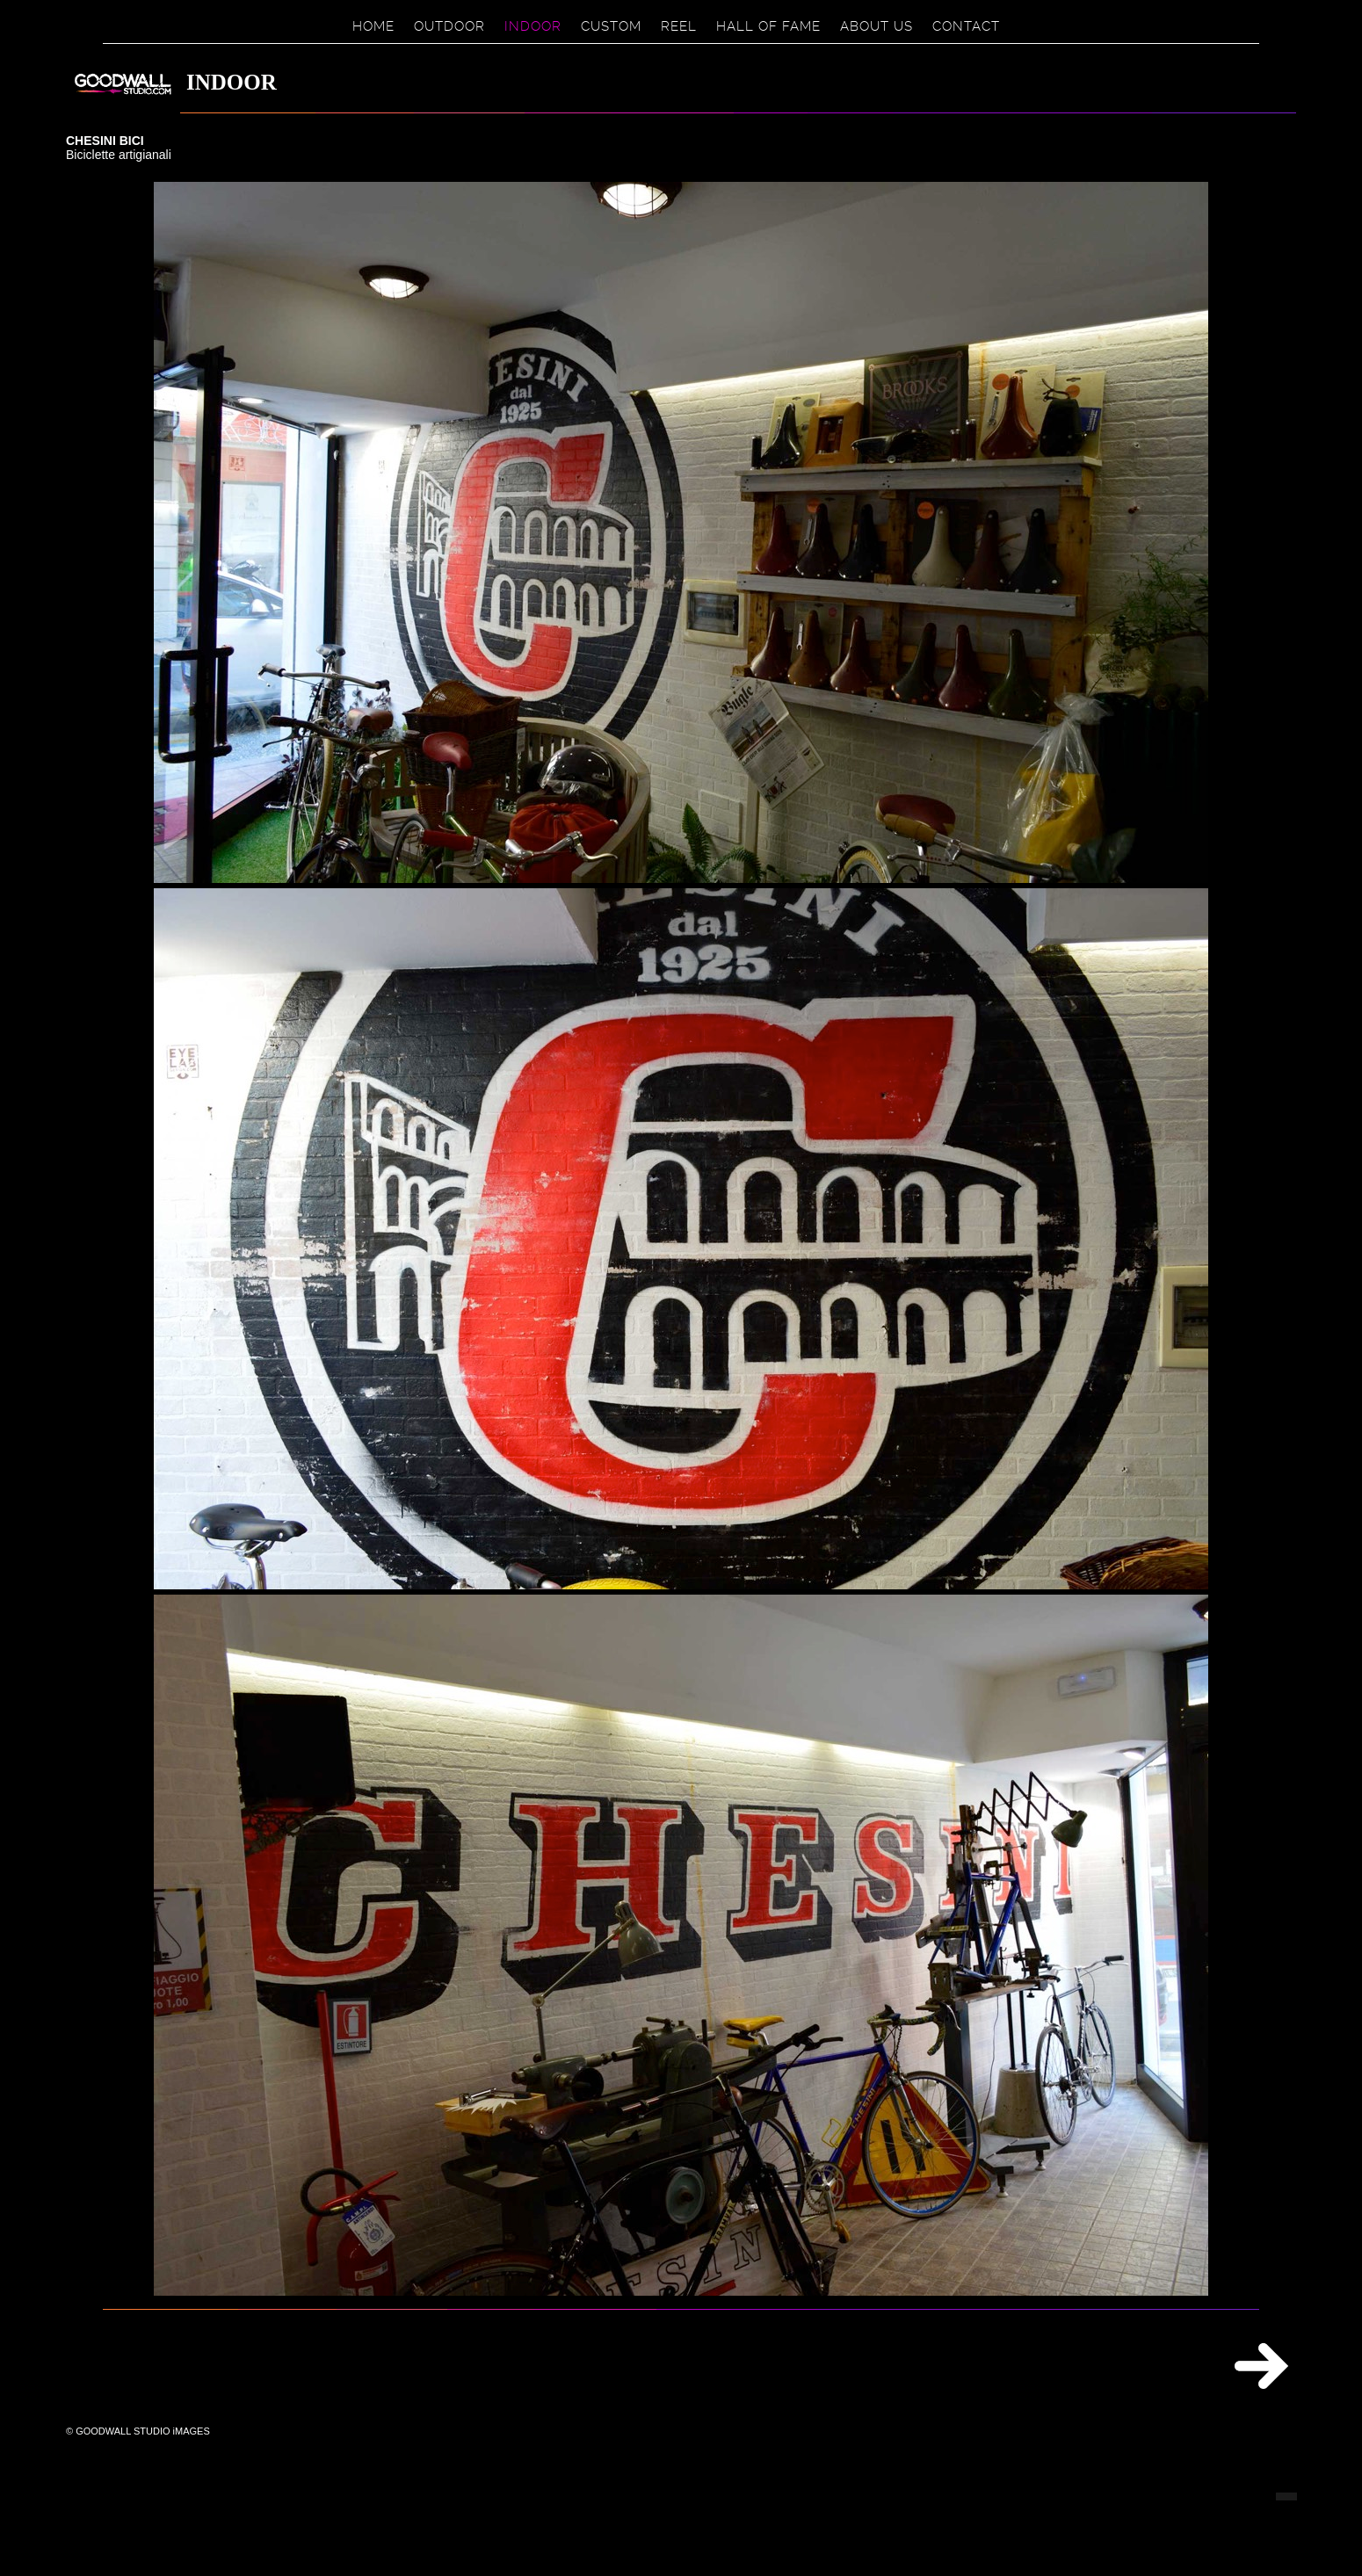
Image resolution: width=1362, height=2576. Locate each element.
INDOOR (532, 26)
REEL (679, 26)
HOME (373, 26)
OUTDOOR (449, 26)
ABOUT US (876, 26)
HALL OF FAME (768, 26)
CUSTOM (611, 26)
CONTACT (966, 26)
